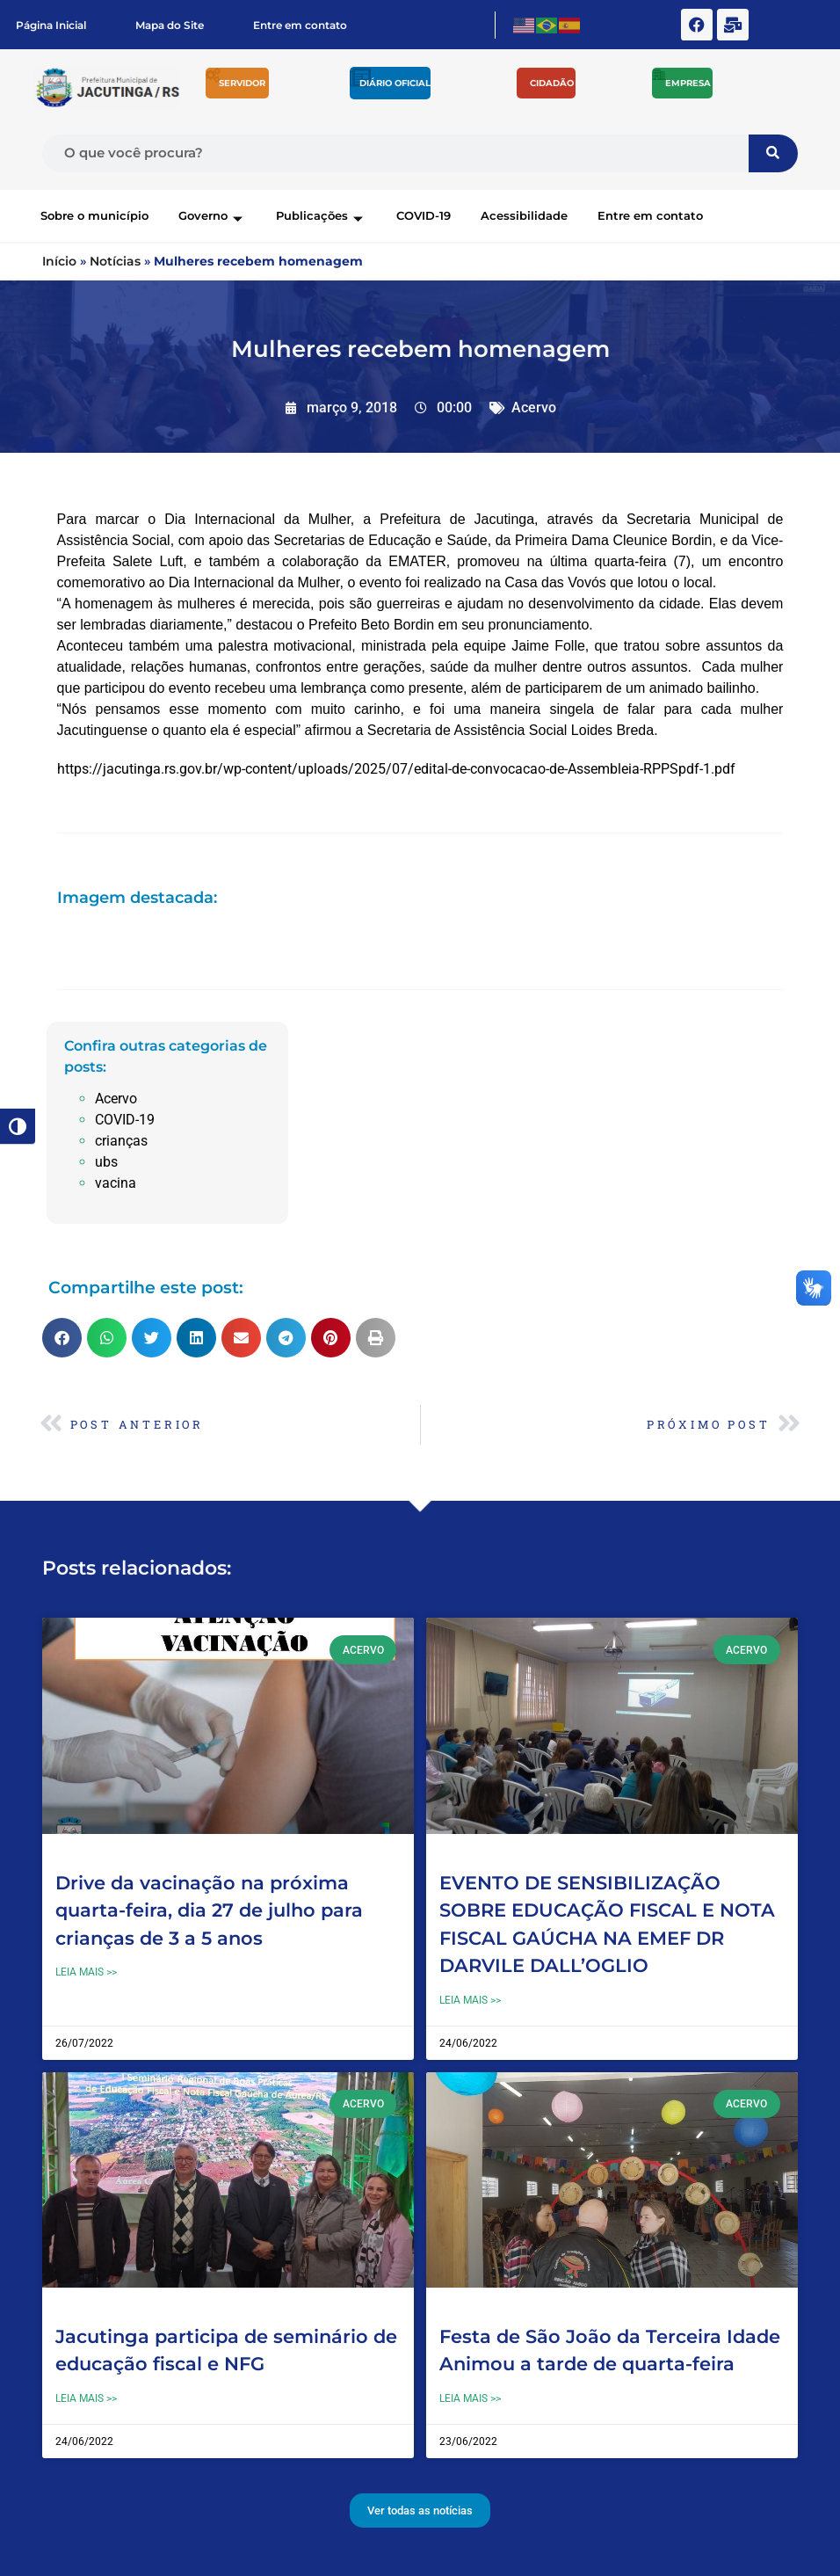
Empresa (688, 83)
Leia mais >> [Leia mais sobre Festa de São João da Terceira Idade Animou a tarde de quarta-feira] (470, 2398)
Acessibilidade (524, 215)
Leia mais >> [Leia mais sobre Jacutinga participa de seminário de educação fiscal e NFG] (86, 2398)
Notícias (115, 261)
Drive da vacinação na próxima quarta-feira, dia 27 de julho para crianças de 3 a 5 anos (209, 1910)
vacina (115, 1183)
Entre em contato (300, 25)
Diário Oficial (395, 83)
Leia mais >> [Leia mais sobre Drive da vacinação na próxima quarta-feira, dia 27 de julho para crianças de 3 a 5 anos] (86, 1972)
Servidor (242, 83)
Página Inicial (51, 25)
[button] (62, 1337)
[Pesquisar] (773, 153)
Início (59, 261)
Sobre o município (94, 215)
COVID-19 (423, 215)
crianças (121, 1140)
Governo (212, 215)
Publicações (321, 215)
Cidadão (552, 83)
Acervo (533, 407)
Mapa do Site (169, 25)
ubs (106, 1161)
